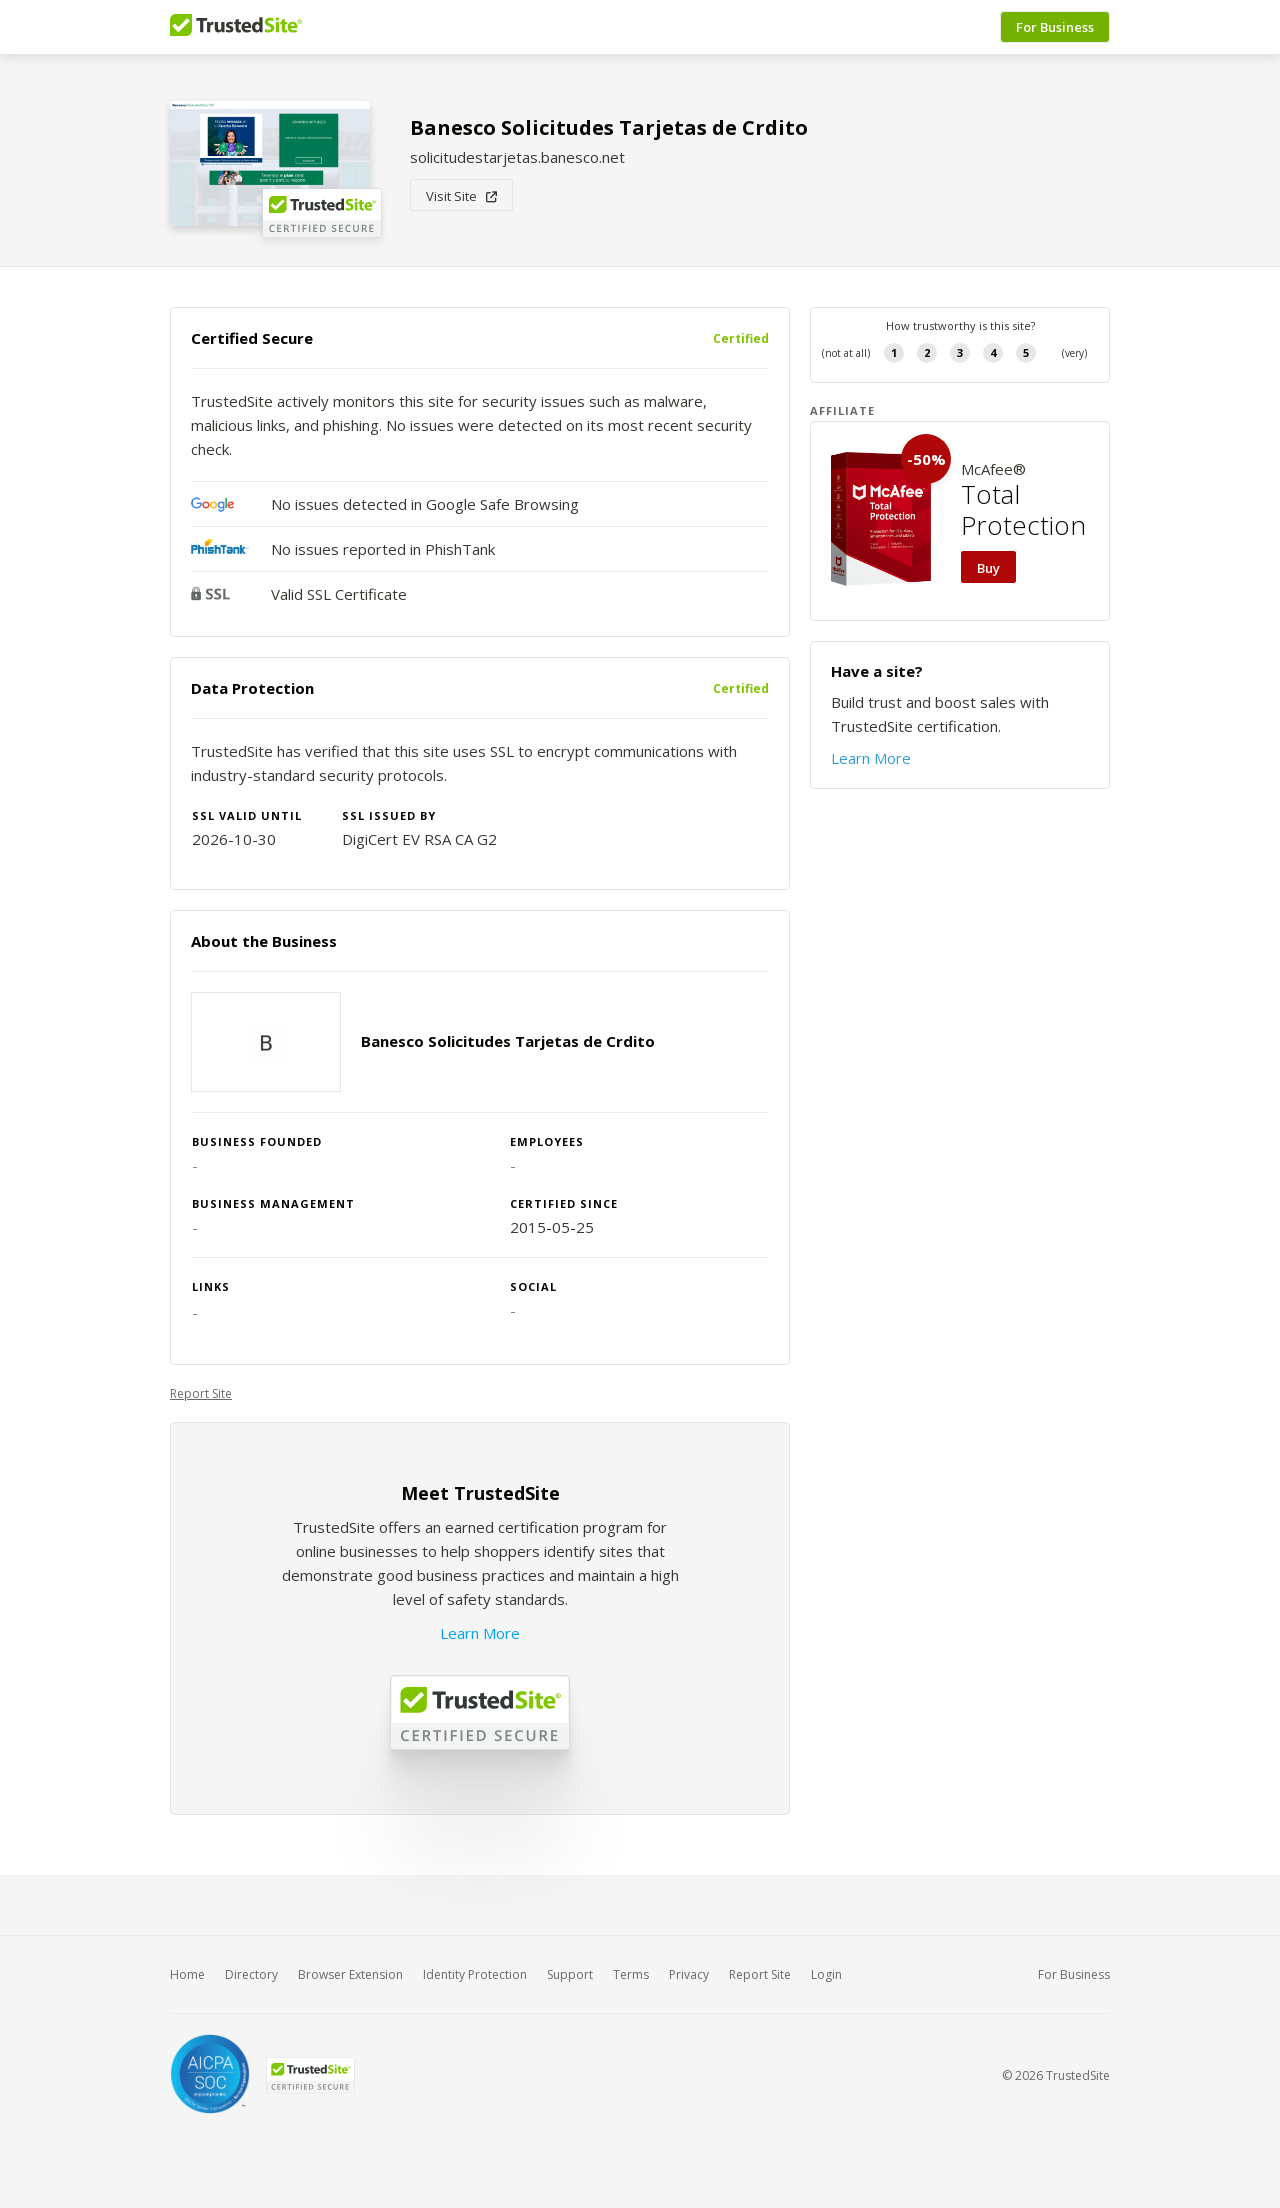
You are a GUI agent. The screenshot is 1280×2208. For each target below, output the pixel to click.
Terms (631, 1974)
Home (187, 1974)
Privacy (689, 1974)
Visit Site (461, 196)
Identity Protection (475, 1974)
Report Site (201, 1393)
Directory (251, 1974)
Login (826, 1974)
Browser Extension (350, 1974)
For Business (1055, 27)
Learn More (480, 1633)
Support (570, 1974)
